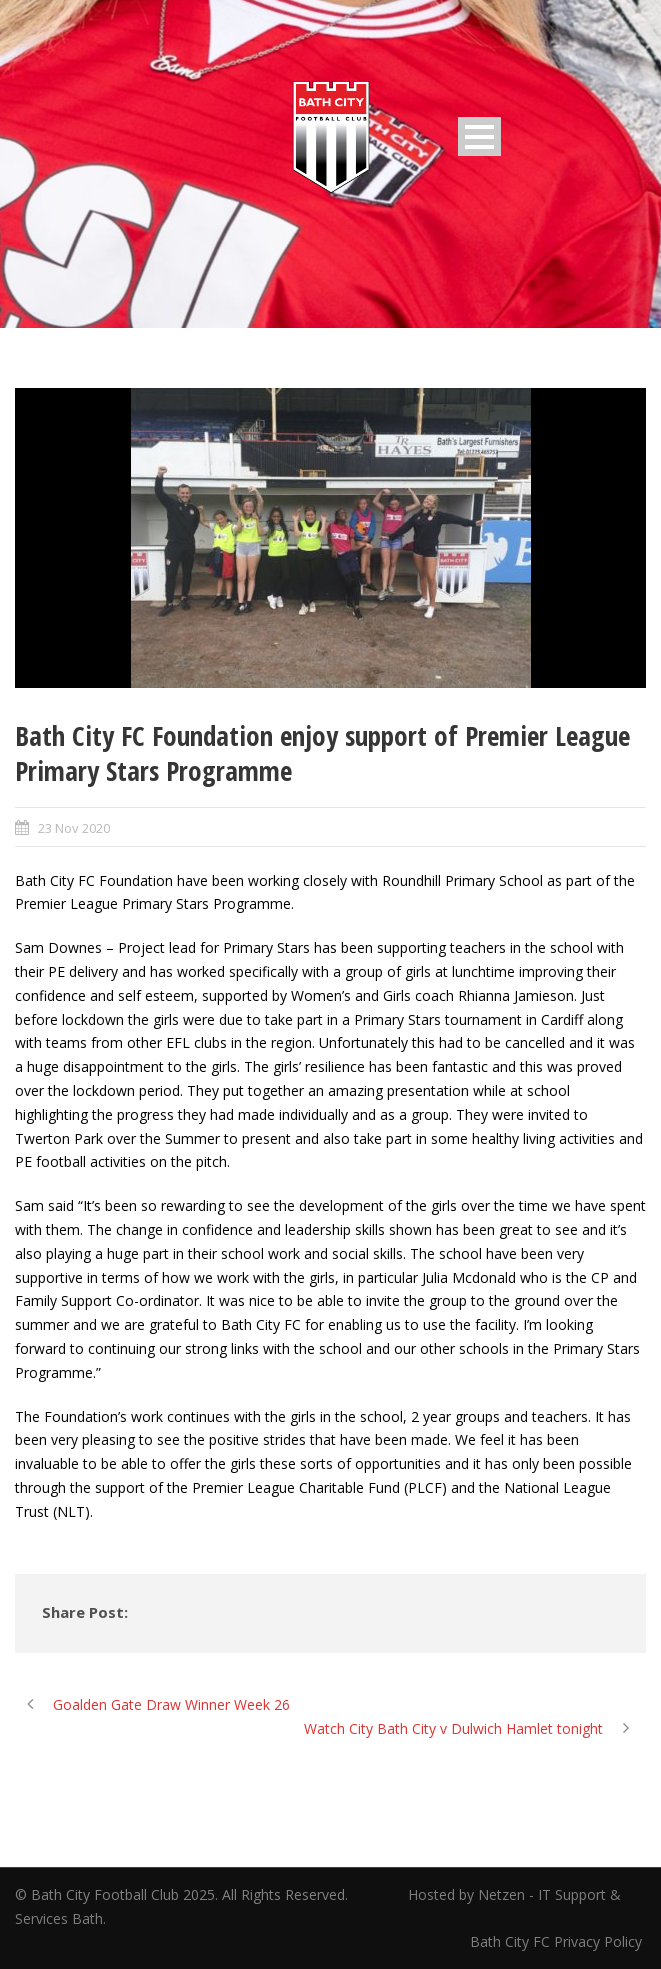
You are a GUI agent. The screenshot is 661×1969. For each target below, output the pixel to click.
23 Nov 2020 (74, 828)
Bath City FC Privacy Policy (558, 1941)
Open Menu (479, 136)
